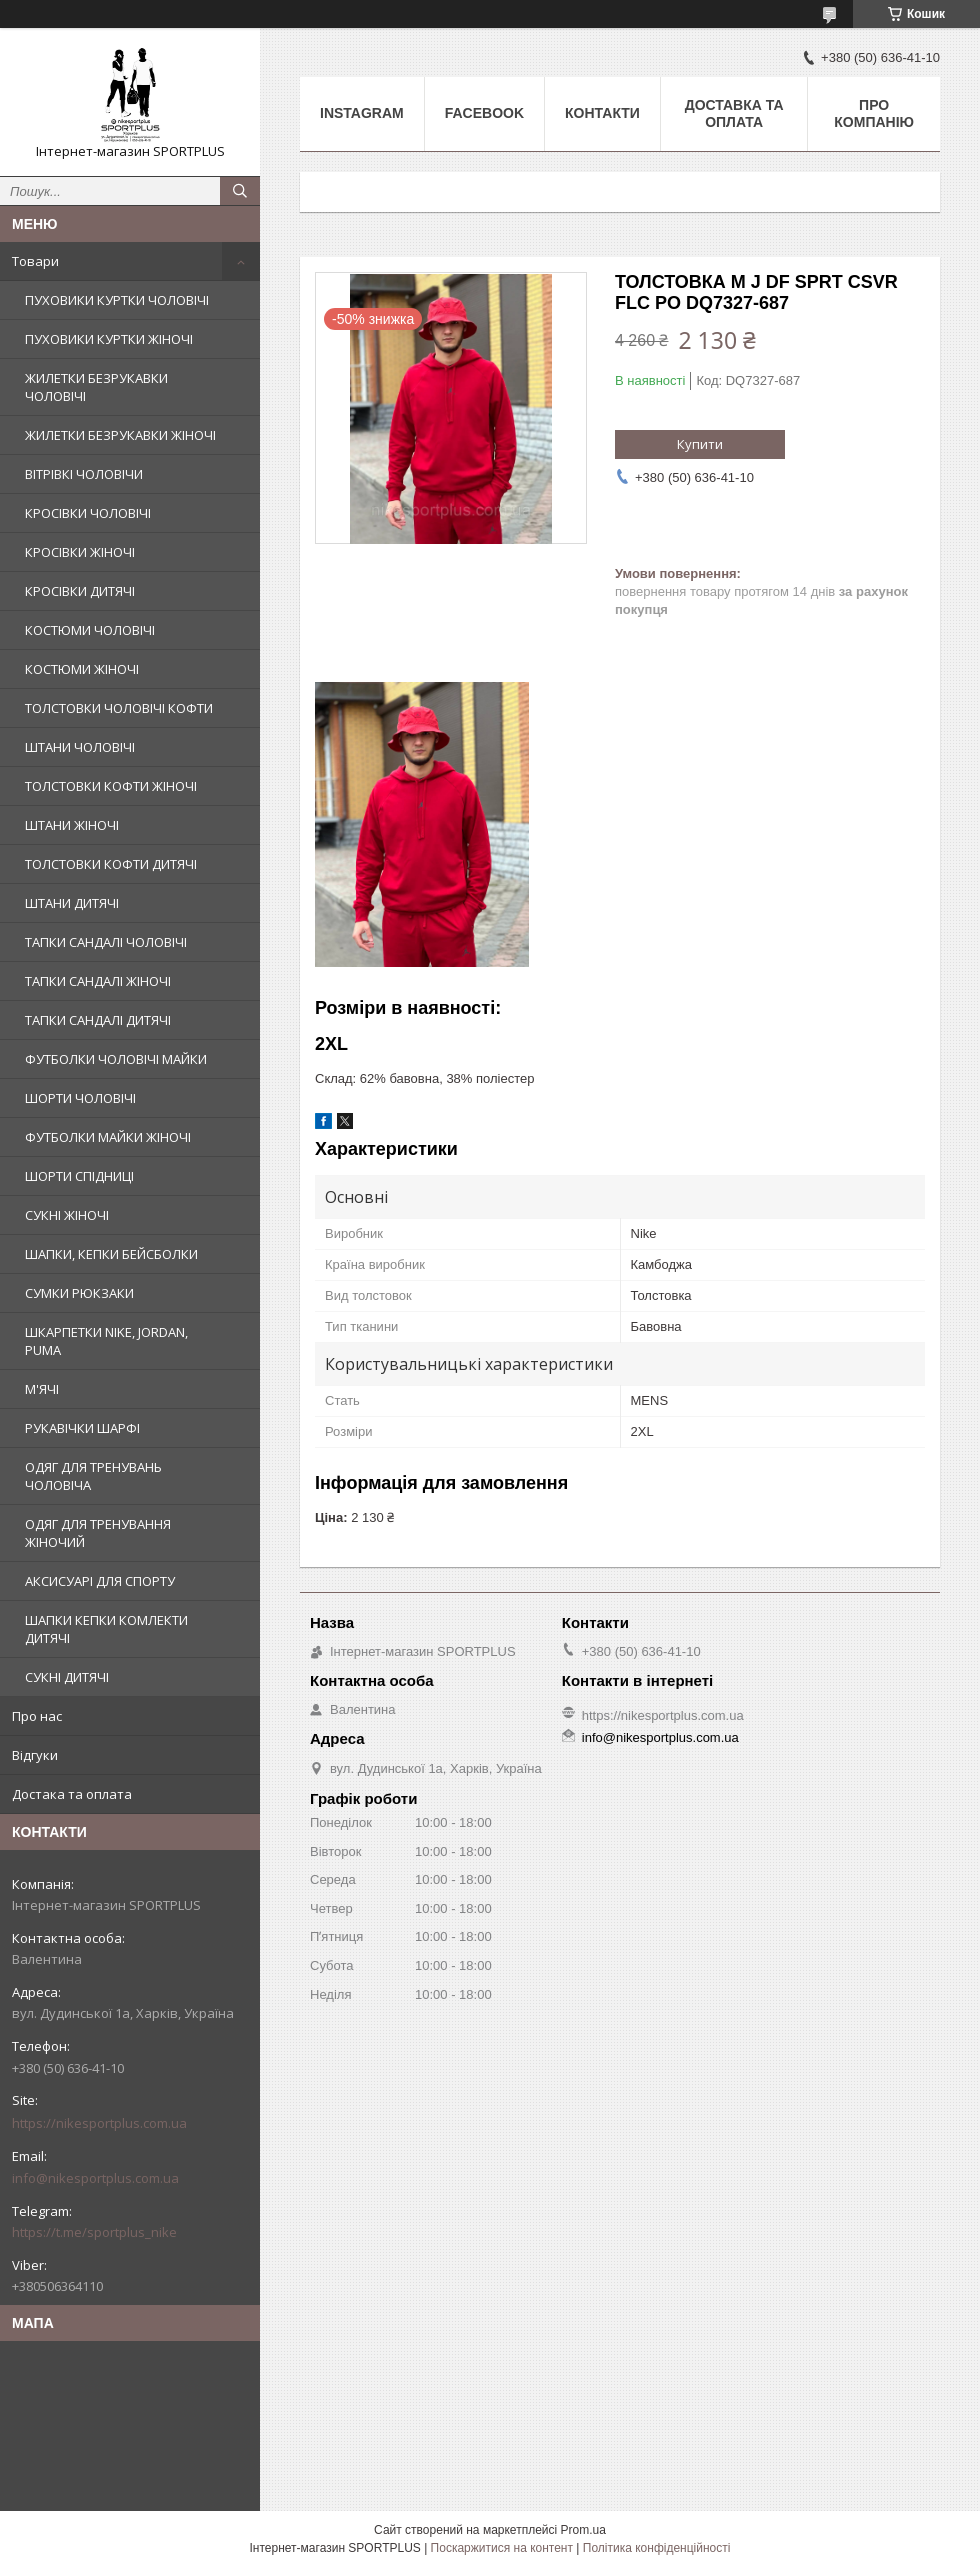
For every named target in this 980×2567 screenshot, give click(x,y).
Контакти (602, 113)
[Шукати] (240, 191)
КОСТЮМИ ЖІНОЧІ (82, 669)
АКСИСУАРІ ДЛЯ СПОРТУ (100, 1581)
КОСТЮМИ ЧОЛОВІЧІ (90, 630)
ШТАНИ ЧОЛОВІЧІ (80, 747)
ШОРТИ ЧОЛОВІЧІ (80, 1098)
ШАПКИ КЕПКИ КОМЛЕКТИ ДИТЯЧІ (106, 1629)
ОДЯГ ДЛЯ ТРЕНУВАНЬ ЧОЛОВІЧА (93, 1476)
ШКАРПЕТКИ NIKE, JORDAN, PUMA (106, 1341)
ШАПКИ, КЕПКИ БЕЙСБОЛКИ (111, 1254)
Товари (35, 261)
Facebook (484, 113)
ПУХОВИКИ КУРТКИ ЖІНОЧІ (109, 339)
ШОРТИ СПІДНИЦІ (79, 1176)
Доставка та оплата (734, 113)
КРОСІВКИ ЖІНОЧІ (80, 552)
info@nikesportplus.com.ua (95, 2178)
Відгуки (35, 1755)
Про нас (37, 1716)
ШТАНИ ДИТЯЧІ (72, 903)
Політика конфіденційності (657, 2548)
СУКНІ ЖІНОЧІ (67, 1215)
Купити (700, 444)
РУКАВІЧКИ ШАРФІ (82, 1428)
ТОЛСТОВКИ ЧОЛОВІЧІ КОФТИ (119, 708)
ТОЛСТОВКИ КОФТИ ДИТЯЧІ (111, 864)
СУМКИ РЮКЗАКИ (79, 1293)
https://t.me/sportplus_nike (94, 2232)
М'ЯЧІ (42, 1389)
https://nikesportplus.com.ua (99, 2123)
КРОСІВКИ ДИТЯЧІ (80, 591)
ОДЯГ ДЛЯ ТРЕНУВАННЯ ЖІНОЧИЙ (98, 1533)
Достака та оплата (72, 1794)
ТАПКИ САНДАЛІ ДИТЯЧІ (98, 1020)
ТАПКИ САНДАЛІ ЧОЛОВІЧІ (106, 942)
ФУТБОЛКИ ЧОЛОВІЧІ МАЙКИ (116, 1059)
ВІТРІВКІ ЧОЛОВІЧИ (84, 474)
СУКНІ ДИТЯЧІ (67, 1677)
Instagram (362, 113)
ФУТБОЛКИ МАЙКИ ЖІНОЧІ (108, 1137)
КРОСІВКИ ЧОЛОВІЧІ (88, 513)
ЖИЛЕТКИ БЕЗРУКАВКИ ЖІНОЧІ (120, 435)
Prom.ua (583, 2530)
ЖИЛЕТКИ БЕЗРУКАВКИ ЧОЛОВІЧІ (96, 387)
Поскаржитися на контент (502, 2548)
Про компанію (874, 113)
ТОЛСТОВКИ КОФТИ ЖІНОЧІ (111, 786)
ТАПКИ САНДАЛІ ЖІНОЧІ (98, 981)
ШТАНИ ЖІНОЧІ (72, 825)
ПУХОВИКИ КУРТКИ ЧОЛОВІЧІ (117, 300)
